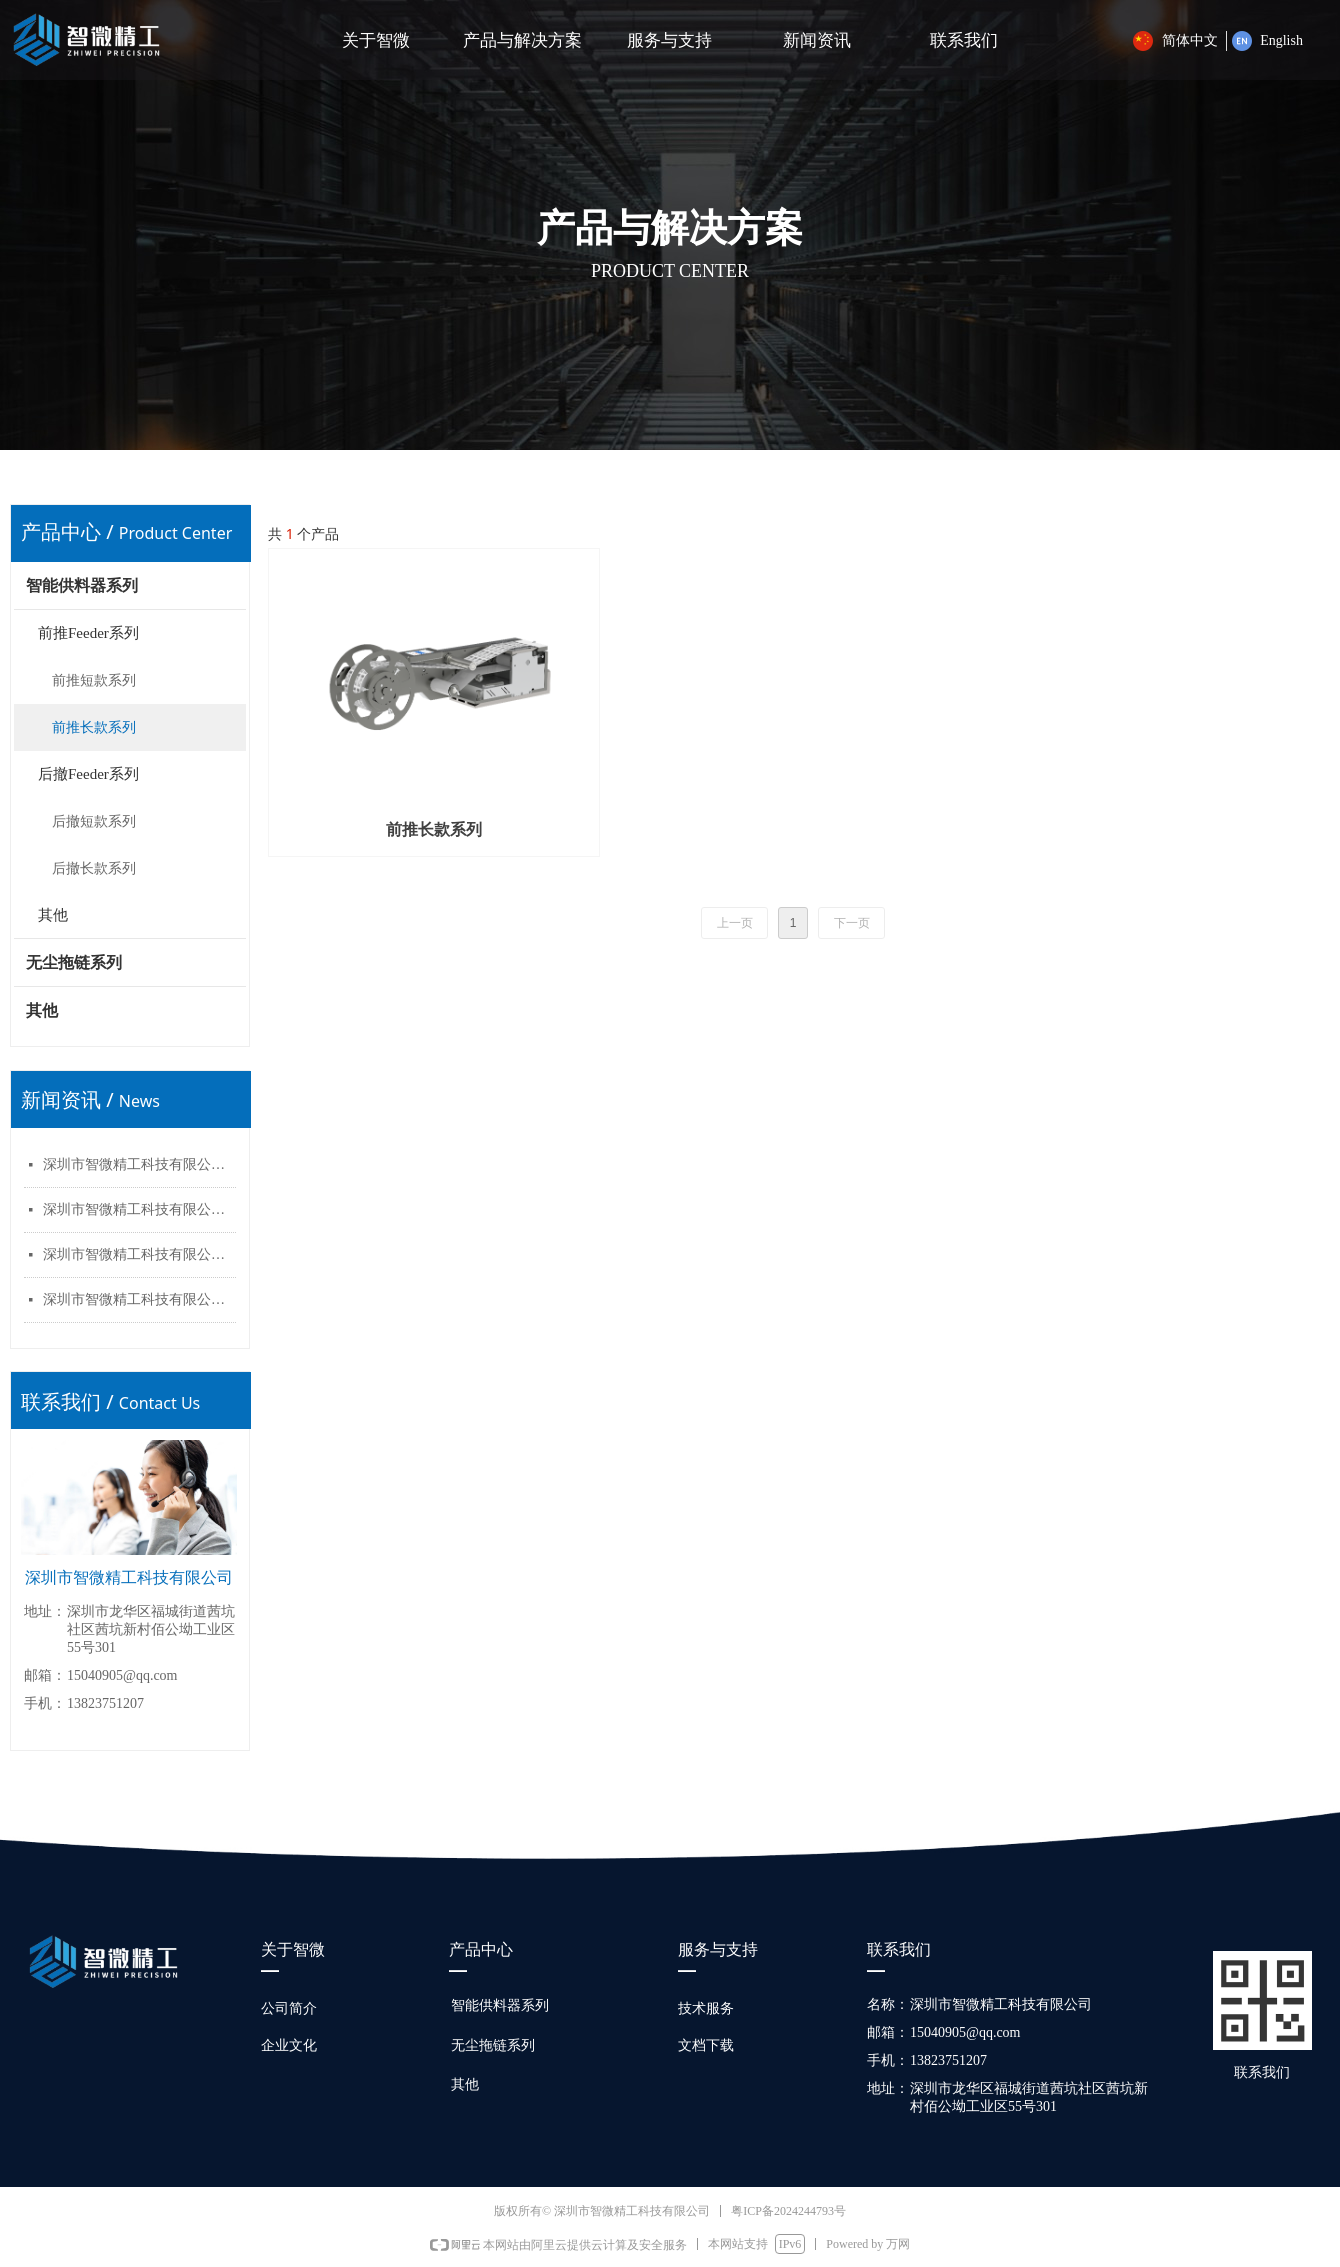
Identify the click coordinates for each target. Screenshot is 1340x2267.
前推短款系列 (94, 680)
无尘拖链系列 (74, 962)
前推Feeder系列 (88, 633)
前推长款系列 (94, 727)
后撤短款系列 (94, 821)
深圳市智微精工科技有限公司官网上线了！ (139, 1164)
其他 (53, 915)
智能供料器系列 (82, 585)
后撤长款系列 (94, 868)
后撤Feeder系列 (88, 774)
